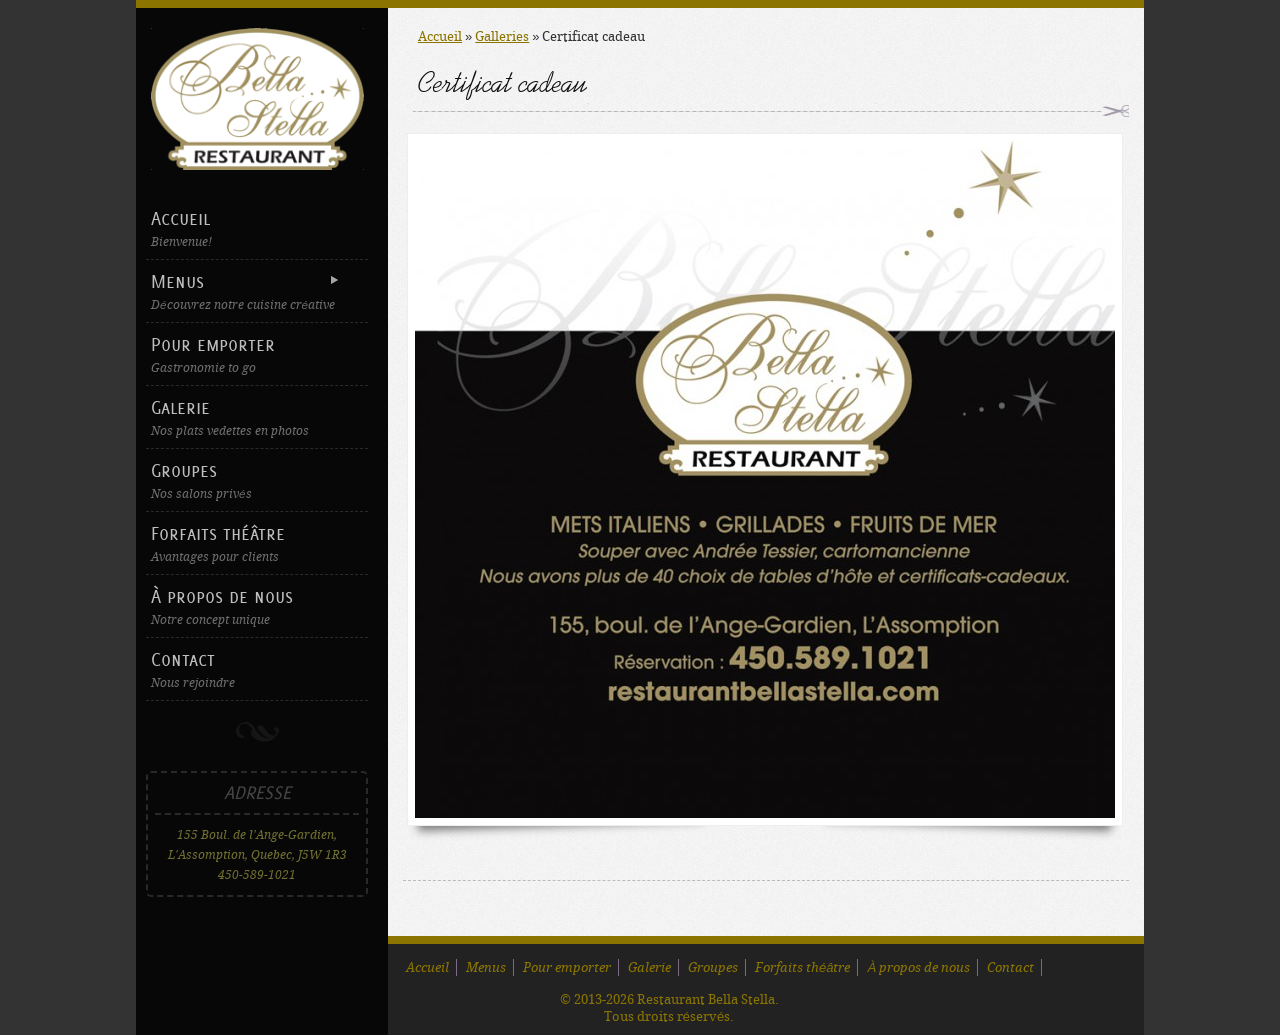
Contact (257, 669)
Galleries (502, 36)
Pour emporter (257, 354)
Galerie (257, 417)
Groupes (257, 480)
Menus (254, 291)
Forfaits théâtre (257, 543)
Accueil (257, 228)
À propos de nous (257, 606)
